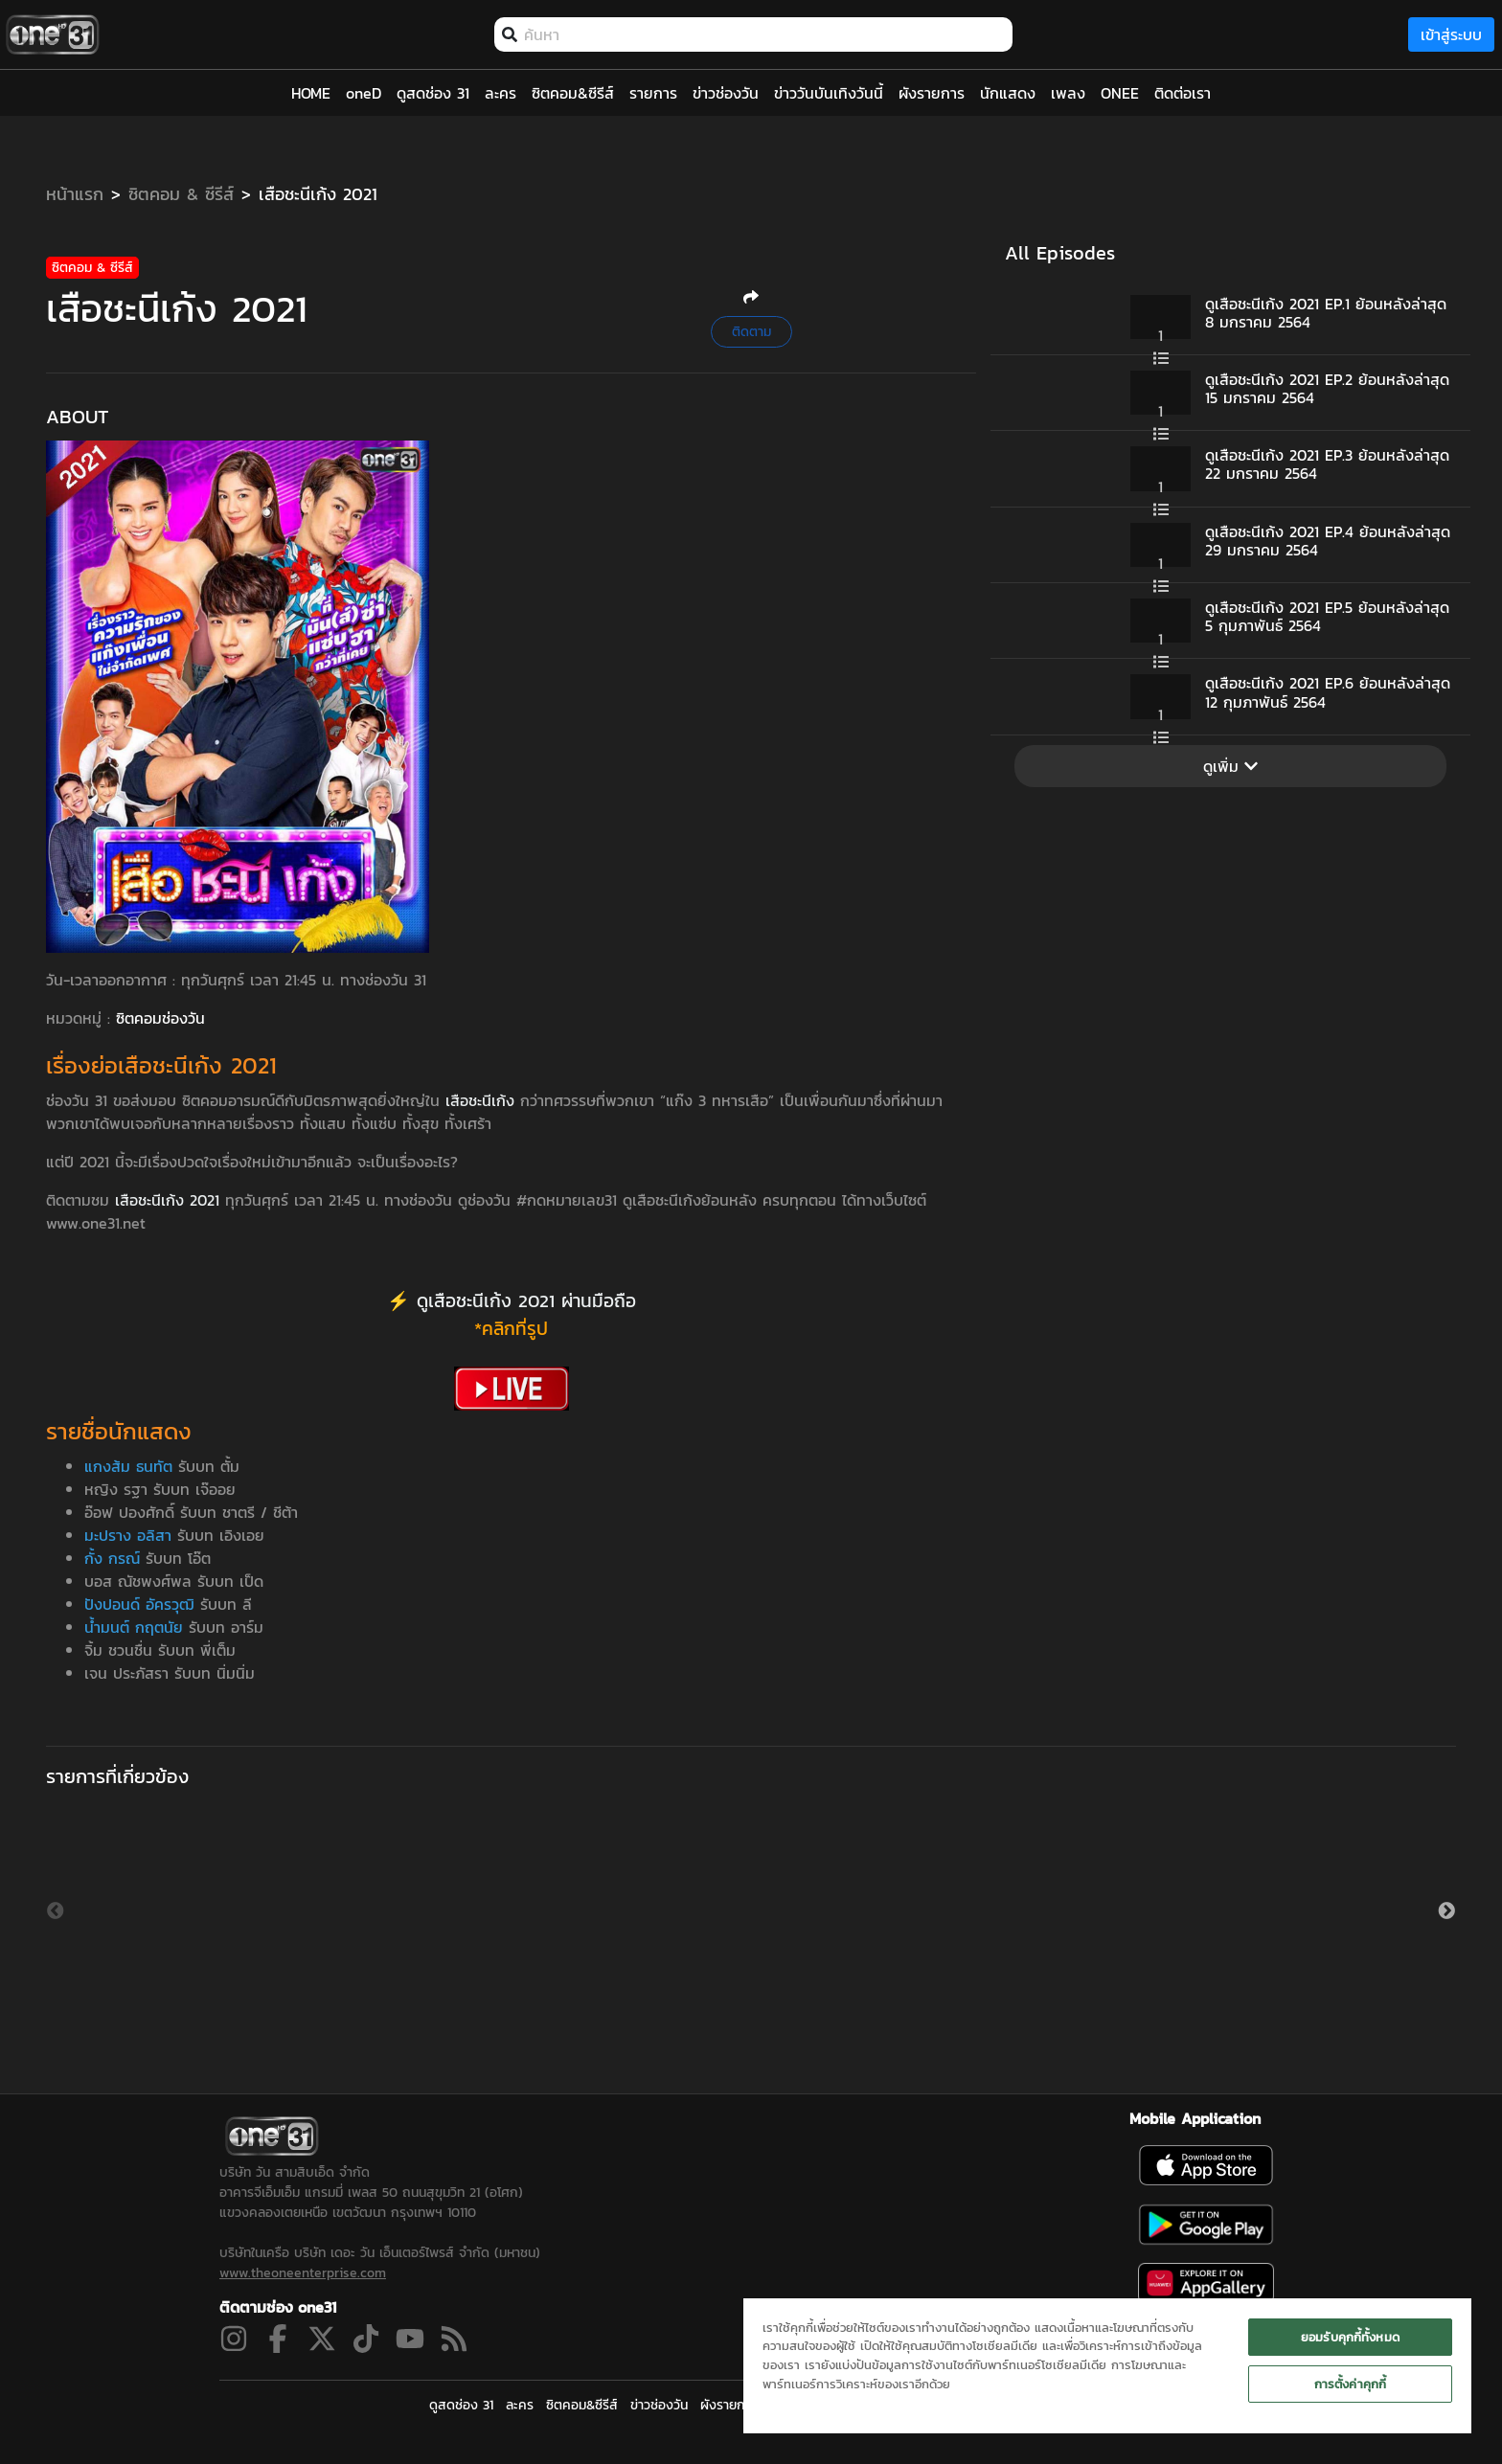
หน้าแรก (74, 194)
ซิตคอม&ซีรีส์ (582, 2405)
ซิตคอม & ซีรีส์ (181, 194)
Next (1446, 1911)
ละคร (520, 2405)
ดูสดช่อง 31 (461, 2405)
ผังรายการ (729, 2405)
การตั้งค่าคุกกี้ (1350, 2384)
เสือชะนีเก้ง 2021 (318, 194)
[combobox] (763, 34)
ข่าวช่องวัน (659, 2405)
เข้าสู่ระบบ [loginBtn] (1451, 34)
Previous (55, 1911)
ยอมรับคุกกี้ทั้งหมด (1350, 2337)
